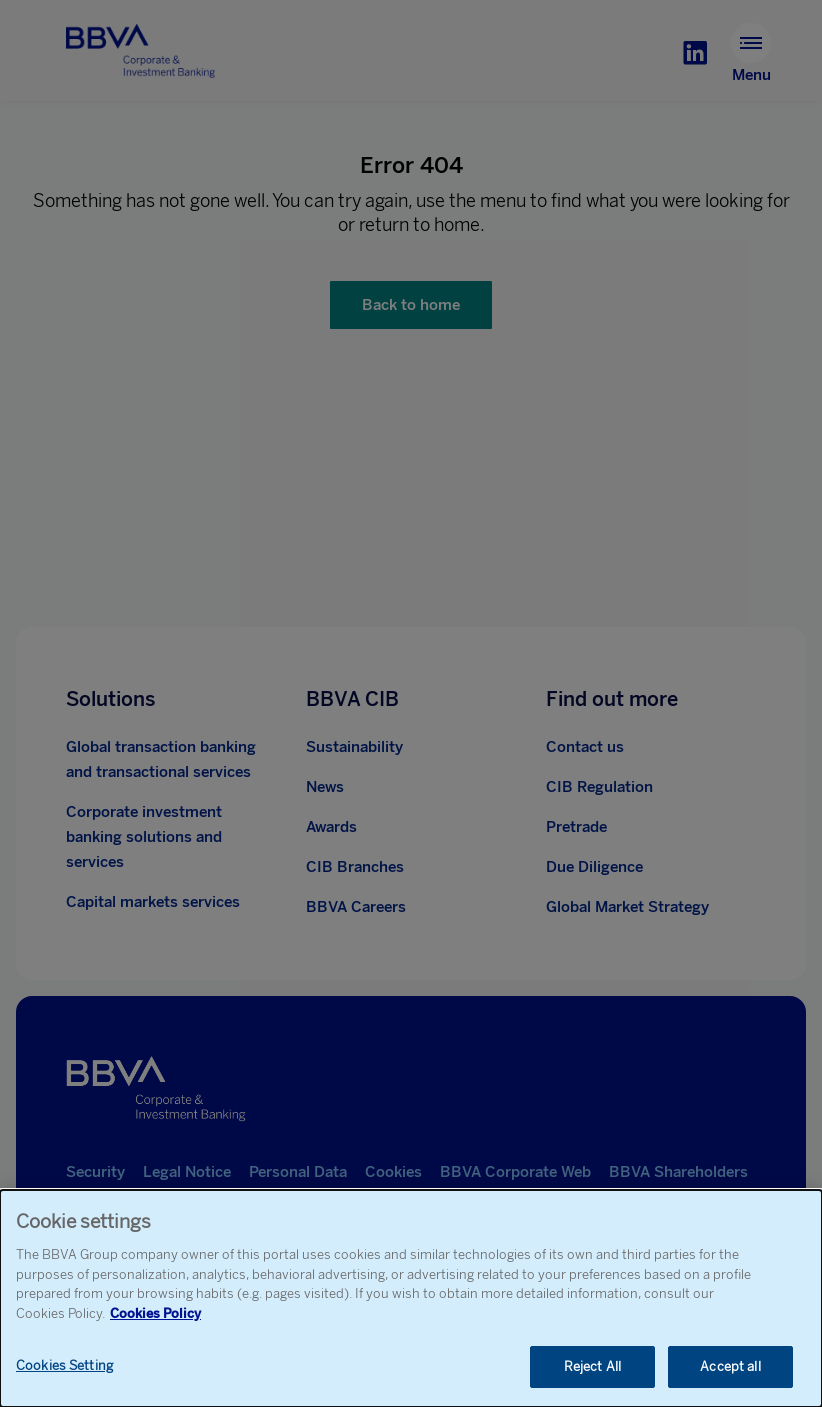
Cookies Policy (155, 1314)
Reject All (592, 1368)
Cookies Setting (64, 1367)
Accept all (730, 1368)
